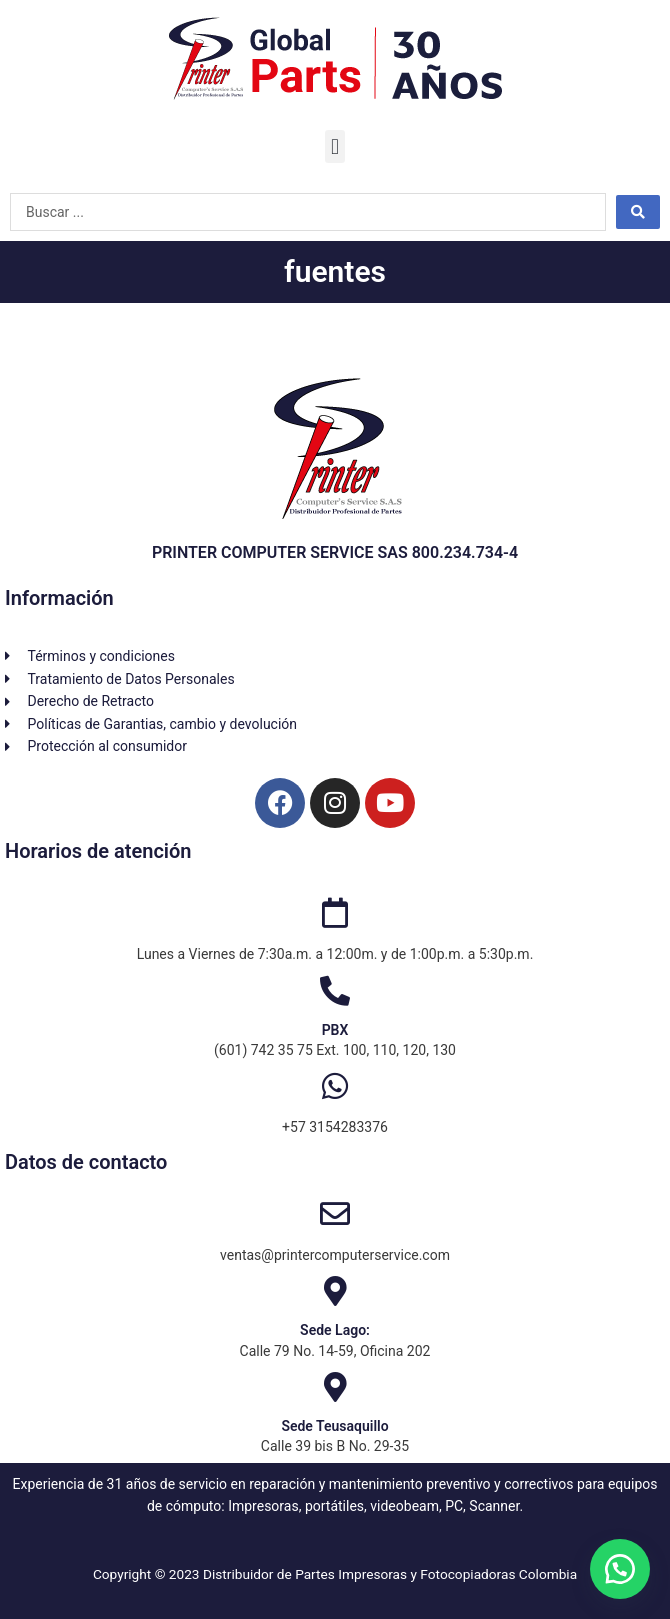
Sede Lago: (335, 1330)
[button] (334, 146)
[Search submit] (638, 212)
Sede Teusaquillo (334, 1426)
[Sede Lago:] (335, 1291)
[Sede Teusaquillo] (335, 1387)
